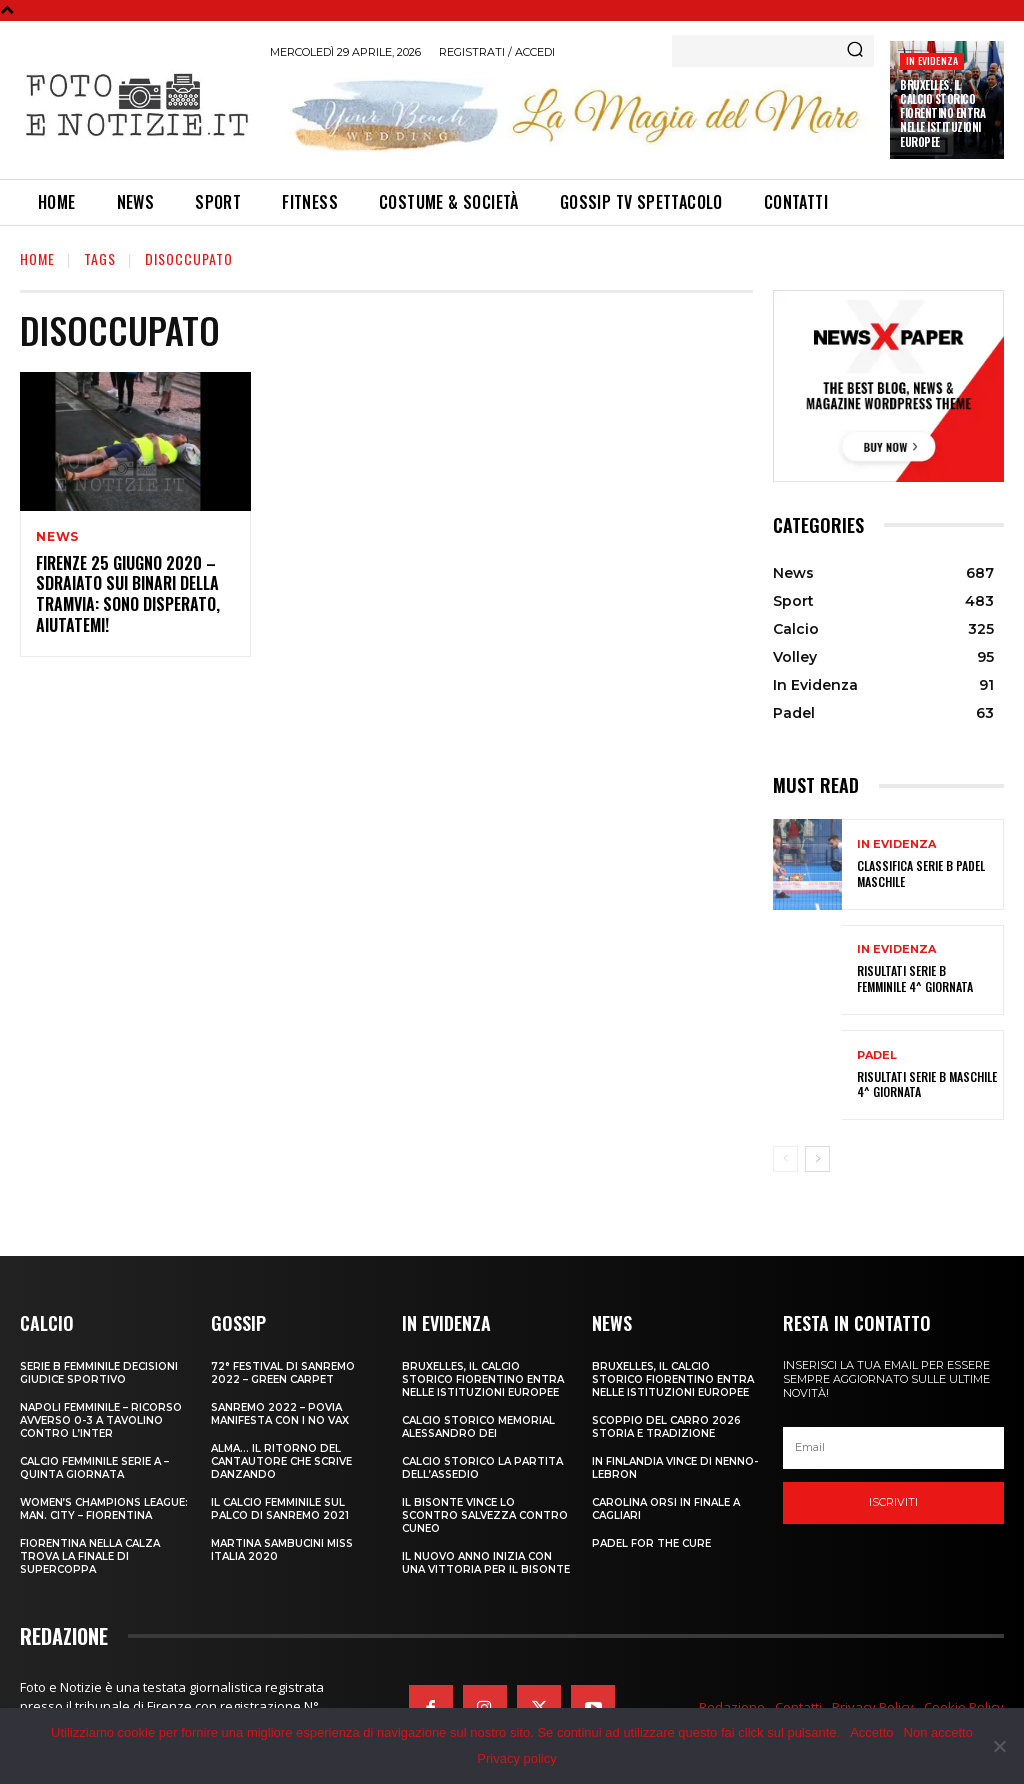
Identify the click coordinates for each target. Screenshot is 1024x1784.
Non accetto (938, 1732)
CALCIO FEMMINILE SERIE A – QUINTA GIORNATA (94, 1468)
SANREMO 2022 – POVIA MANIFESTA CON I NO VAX (280, 1414)
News (57, 537)
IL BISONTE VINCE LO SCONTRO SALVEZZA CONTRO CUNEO (485, 1515)
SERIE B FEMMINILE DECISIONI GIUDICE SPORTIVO (99, 1373)
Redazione (732, 1707)
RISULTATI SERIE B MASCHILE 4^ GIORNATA (927, 1084)
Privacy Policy (873, 1707)
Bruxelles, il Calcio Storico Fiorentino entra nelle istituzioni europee (942, 113)
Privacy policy (516, 1758)
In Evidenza (932, 60)
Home (37, 258)
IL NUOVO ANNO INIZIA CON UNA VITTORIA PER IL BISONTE (486, 1563)
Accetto (871, 1732)
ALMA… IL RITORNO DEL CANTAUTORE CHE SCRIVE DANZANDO (281, 1461)
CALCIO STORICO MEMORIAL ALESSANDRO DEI (478, 1427)
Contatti (798, 1707)
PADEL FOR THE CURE (651, 1543)
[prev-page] (785, 1159)
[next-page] (817, 1159)
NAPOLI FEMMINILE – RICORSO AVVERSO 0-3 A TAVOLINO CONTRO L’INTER (101, 1420)
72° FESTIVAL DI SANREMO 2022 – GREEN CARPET (283, 1373)
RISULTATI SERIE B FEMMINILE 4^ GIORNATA (915, 978)
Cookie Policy (964, 1707)
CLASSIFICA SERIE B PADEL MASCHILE (921, 873)
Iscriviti (893, 1502)
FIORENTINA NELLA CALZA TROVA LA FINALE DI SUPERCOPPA (90, 1556)
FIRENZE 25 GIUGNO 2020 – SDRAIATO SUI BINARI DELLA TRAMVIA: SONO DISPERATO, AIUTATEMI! (128, 594)
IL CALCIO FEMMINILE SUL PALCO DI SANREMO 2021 (280, 1509)
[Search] (855, 51)
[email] (893, 1448)
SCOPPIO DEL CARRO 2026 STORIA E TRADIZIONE (666, 1427)
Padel (877, 1055)
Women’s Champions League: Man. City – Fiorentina (104, 1509)
